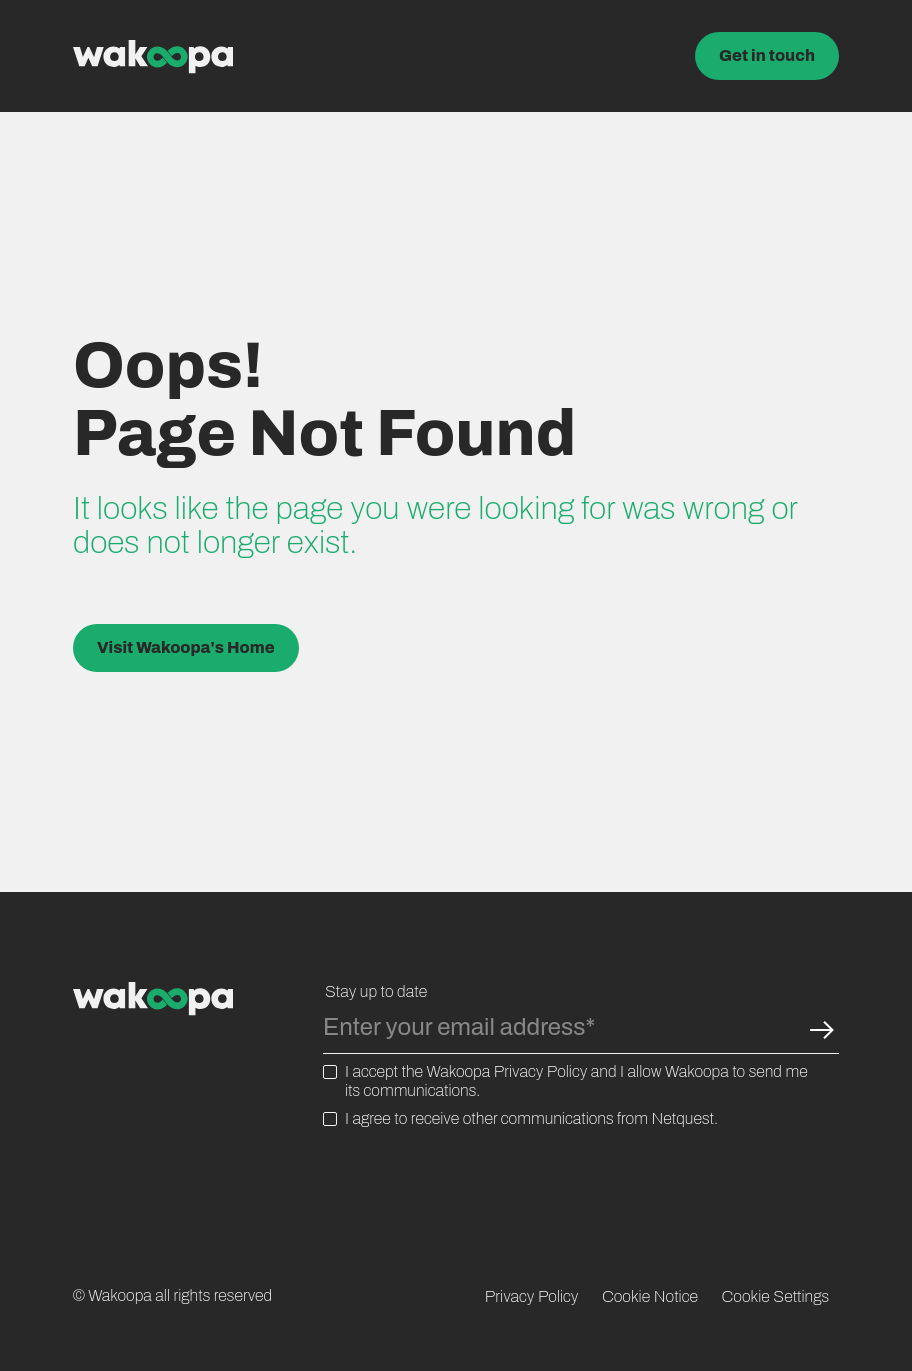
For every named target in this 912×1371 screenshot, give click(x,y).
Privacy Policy (541, 1071)
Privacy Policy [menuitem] (532, 1296)
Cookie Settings (776, 1296)
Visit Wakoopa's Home (186, 647)
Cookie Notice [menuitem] (650, 1296)
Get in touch (767, 55)
